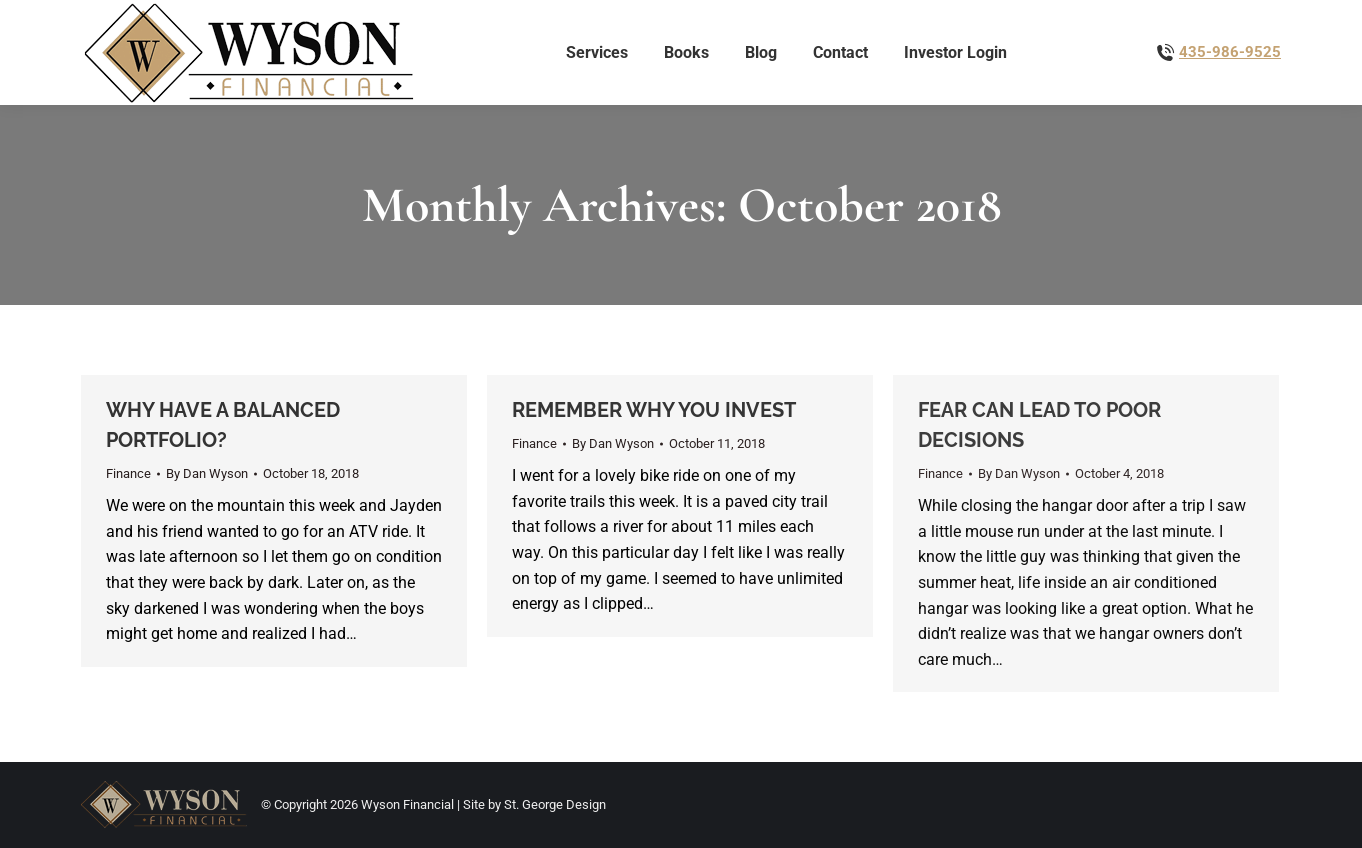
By (207, 473)
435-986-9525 (1230, 52)
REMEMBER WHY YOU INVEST (654, 410)
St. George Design (555, 804)
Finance (128, 473)
